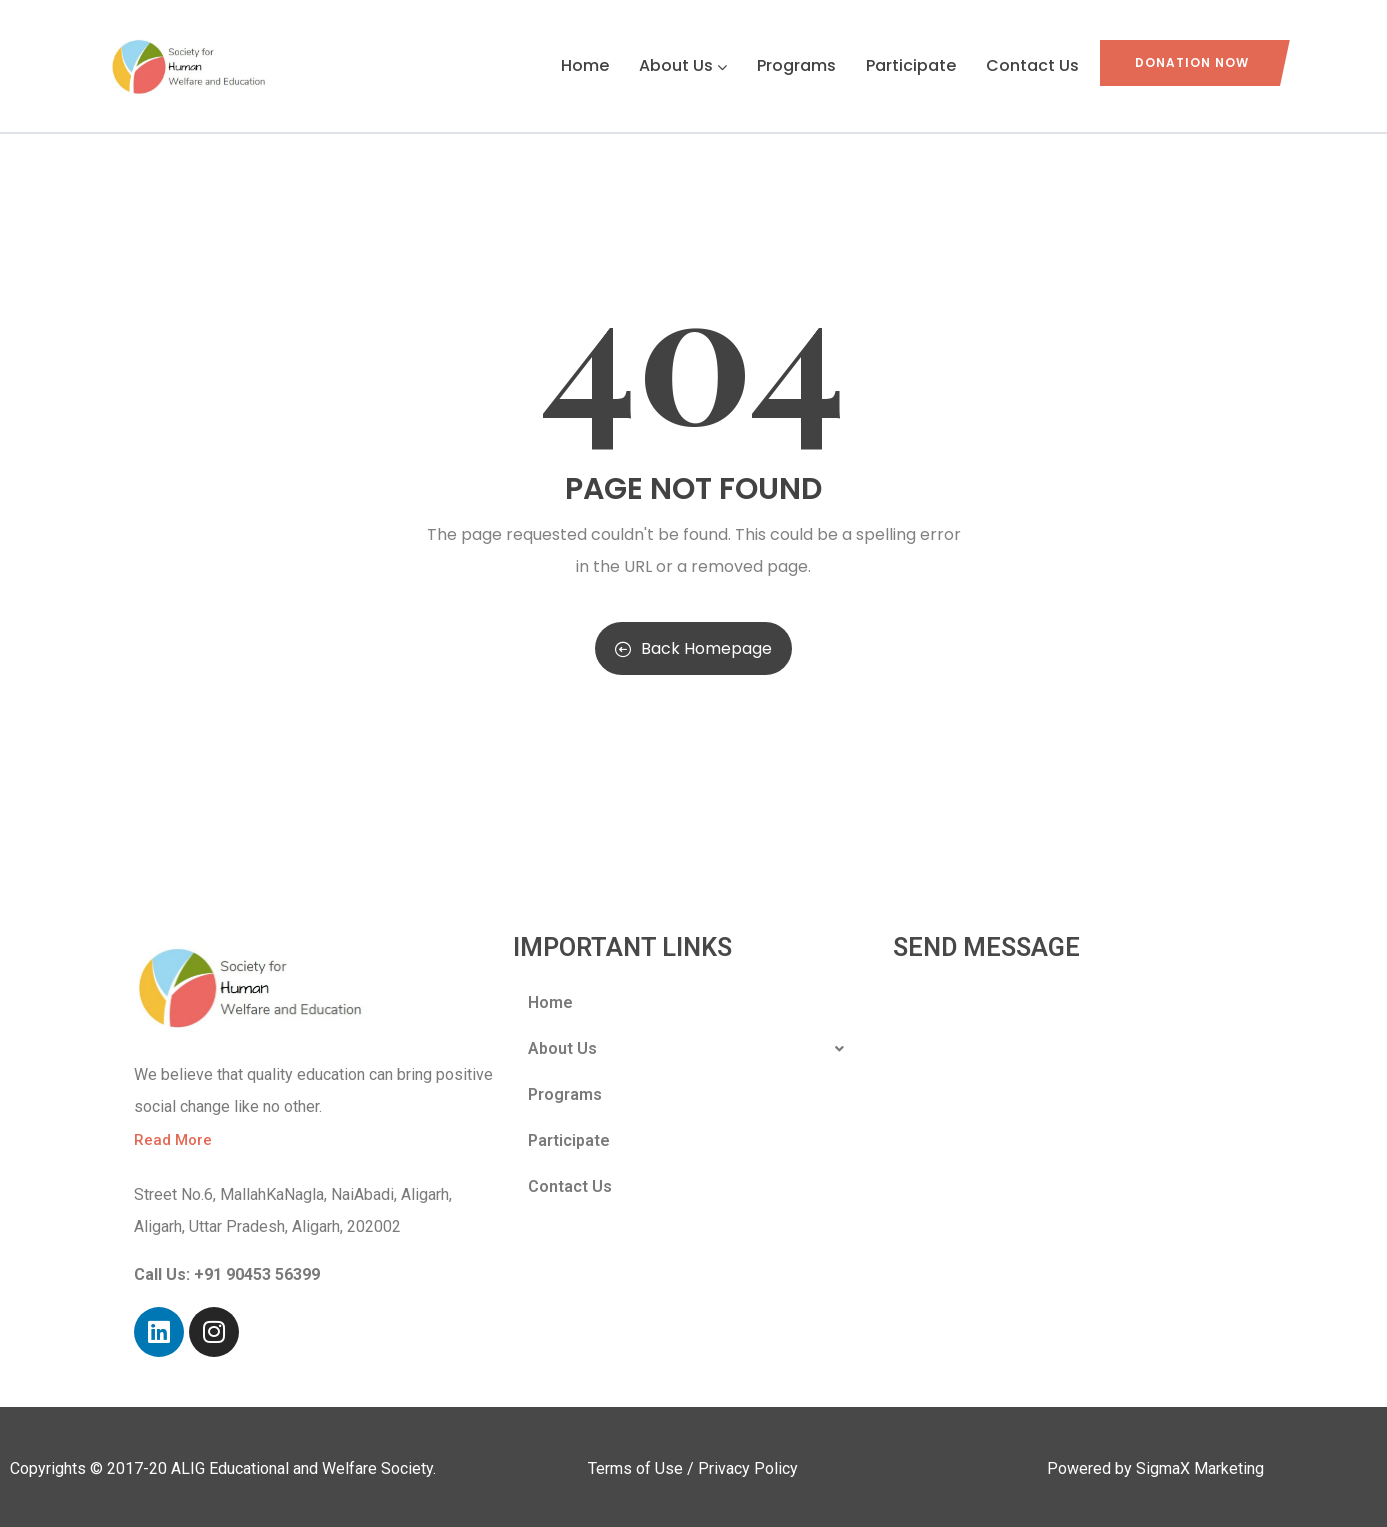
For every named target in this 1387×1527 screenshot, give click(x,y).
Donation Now (1192, 62)
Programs (796, 65)
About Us (683, 65)
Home (585, 65)
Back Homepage (693, 648)
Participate (911, 65)
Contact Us (1032, 65)
